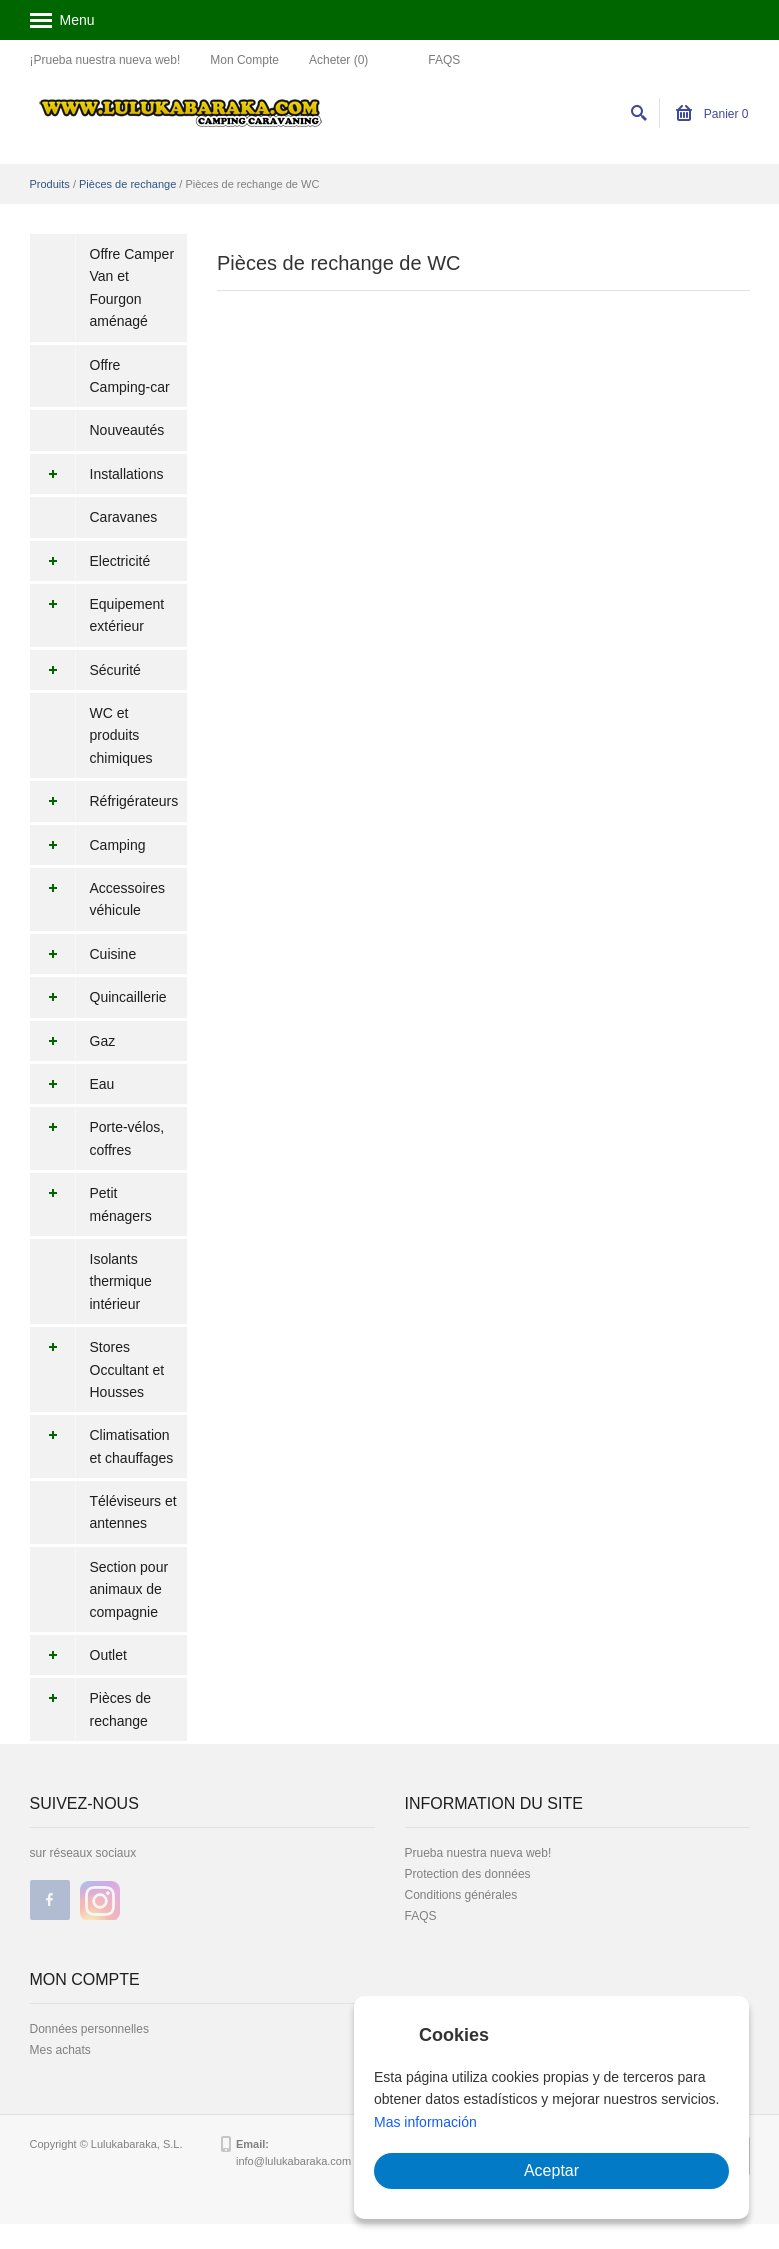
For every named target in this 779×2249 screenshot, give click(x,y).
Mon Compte (244, 60)
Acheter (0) (338, 60)
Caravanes (124, 517)
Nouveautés (127, 430)
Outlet (78, 1655)
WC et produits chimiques (121, 735)
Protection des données (468, 1874)
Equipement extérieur (97, 615)
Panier (712, 114)
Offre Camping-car (130, 376)
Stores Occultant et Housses (97, 1369)
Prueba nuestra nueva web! (478, 1853)
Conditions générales (461, 1895)
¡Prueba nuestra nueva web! (105, 60)
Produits (50, 184)
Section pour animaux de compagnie (129, 1589)
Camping (88, 845)
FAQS (444, 60)
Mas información (425, 2122)
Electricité (90, 561)
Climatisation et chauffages (102, 1446)
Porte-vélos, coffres (97, 1138)
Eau (72, 1084)
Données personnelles (89, 2029)
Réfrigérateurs (104, 801)
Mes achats (60, 2050)
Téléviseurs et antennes (133, 1512)
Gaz (73, 1041)
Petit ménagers (91, 1204)
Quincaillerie (98, 997)
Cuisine (83, 954)
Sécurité (85, 670)
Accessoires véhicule (97, 899)
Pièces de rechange (127, 184)
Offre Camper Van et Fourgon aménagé (132, 287)
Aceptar (551, 2170)
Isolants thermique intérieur (121, 1281)
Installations (97, 474)
